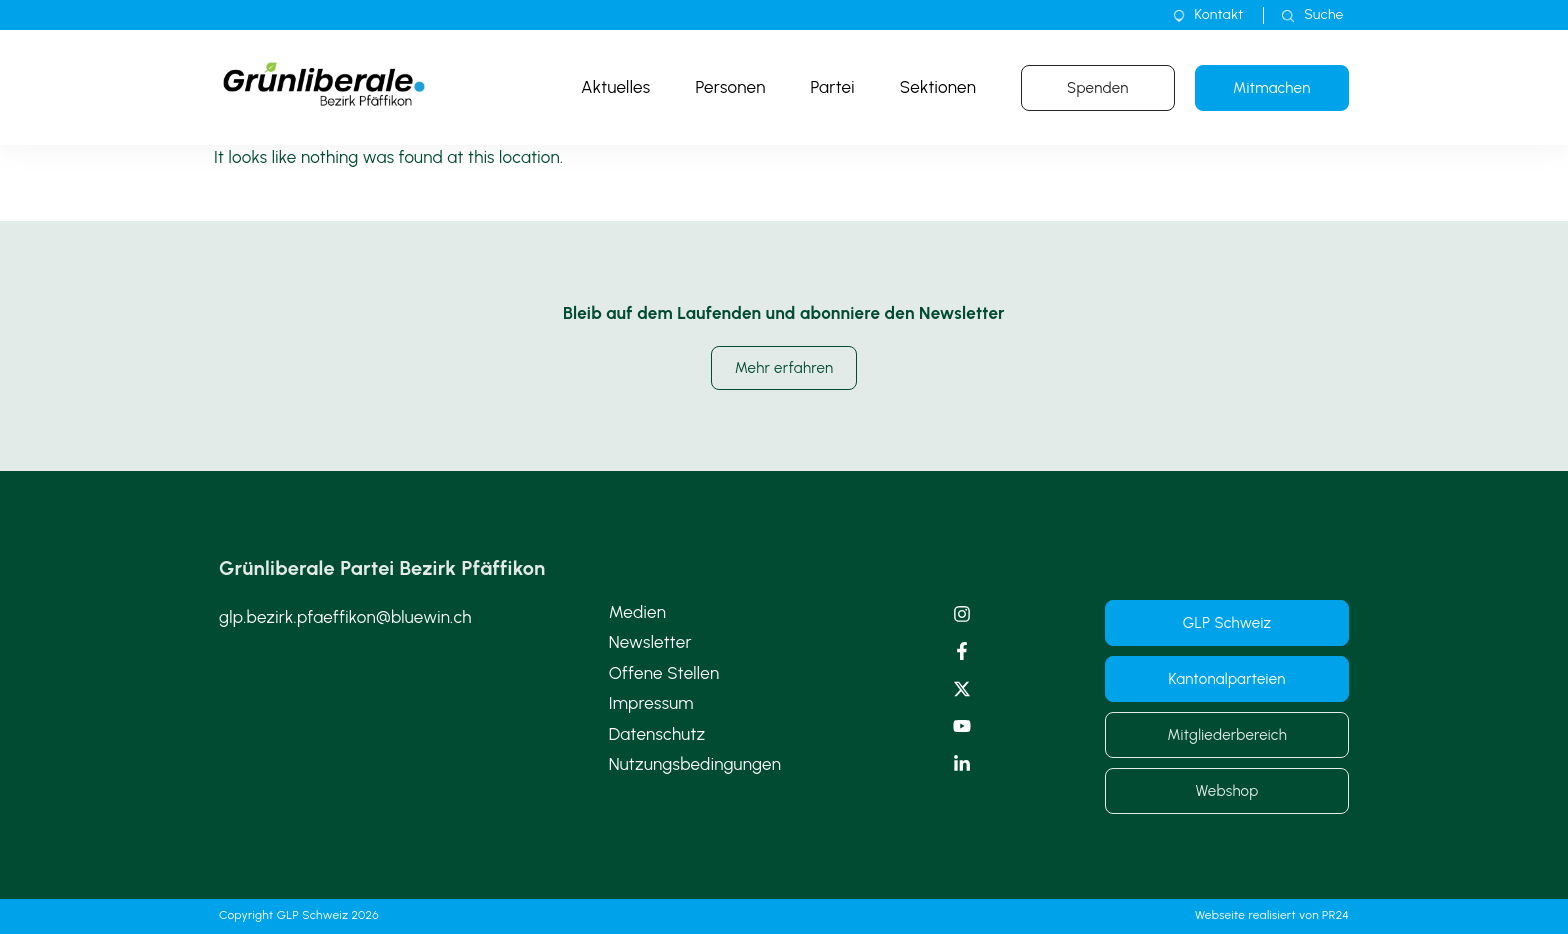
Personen (730, 87)
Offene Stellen (664, 673)
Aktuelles (615, 87)
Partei (833, 87)
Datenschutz (657, 734)
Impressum (651, 703)
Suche (1323, 14)
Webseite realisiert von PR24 (1272, 915)
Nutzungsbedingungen (695, 764)
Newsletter (650, 642)
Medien (637, 612)
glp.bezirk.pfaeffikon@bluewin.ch (345, 617)
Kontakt (1219, 14)
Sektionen (938, 87)
